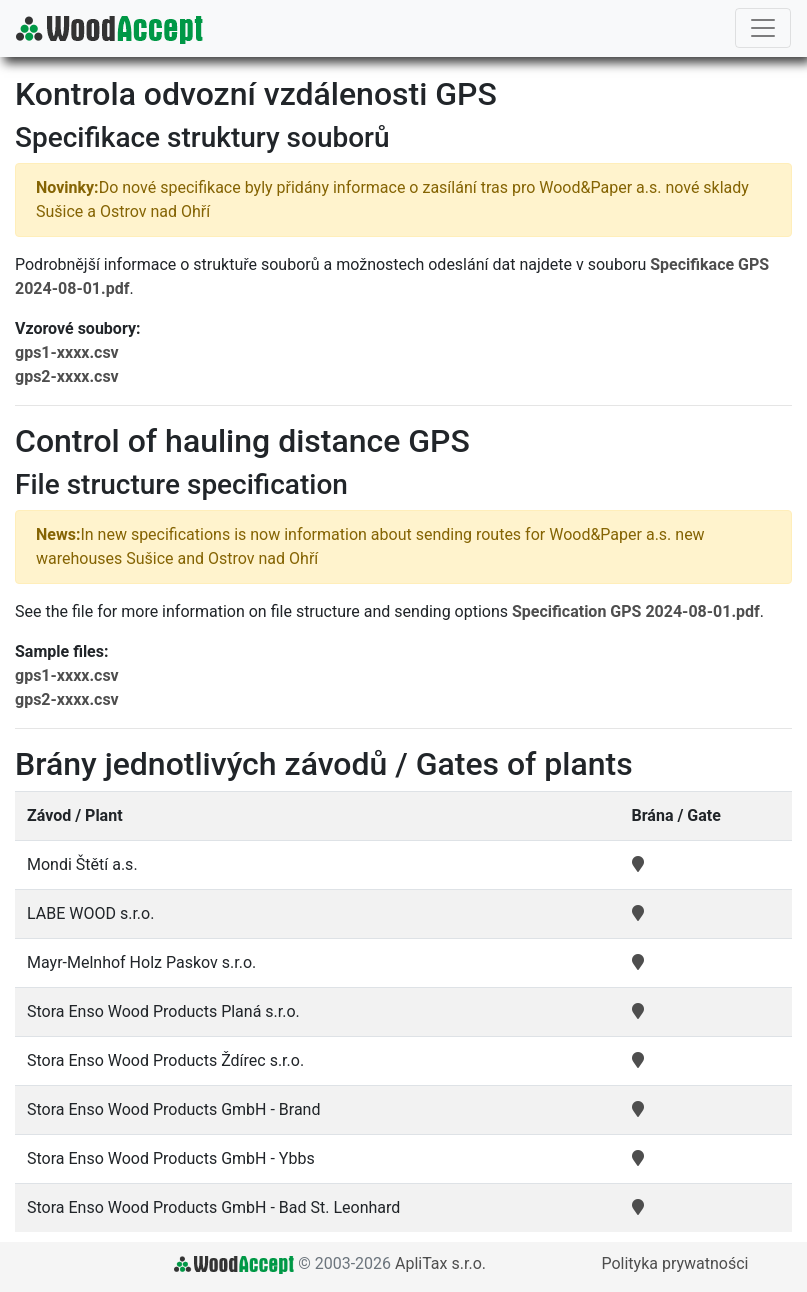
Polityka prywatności (674, 1263)
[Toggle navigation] (763, 28)
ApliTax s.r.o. (440, 1263)
